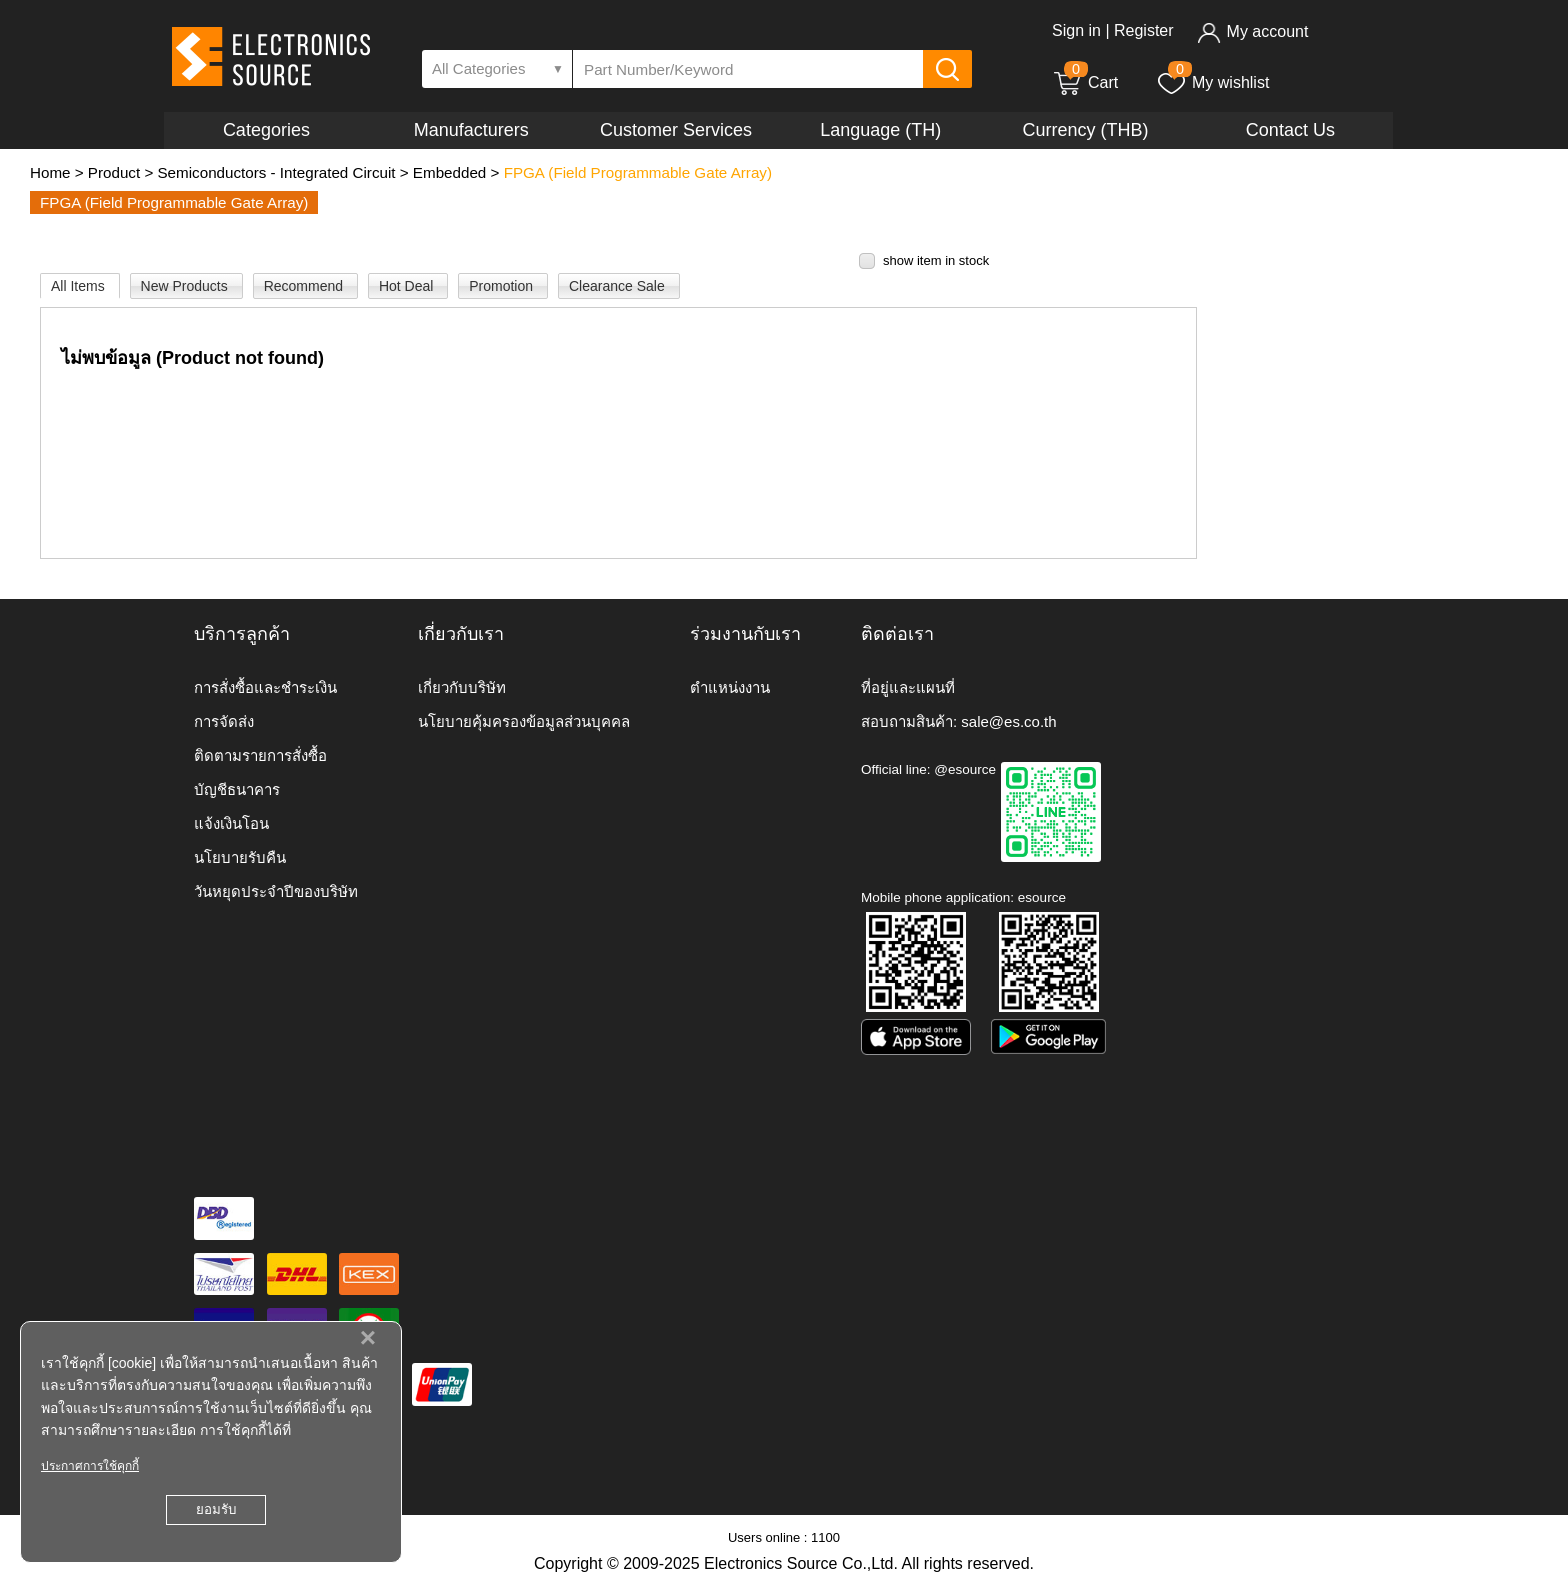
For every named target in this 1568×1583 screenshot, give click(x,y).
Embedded (449, 172)
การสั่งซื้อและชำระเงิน (265, 687)
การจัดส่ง (224, 721)
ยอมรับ (216, 1509)
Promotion (503, 286)
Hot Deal (408, 286)
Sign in (1076, 30)
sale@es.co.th (1008, 721)
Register (1144, 30)
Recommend (305, 286)
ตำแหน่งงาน (730, 687)
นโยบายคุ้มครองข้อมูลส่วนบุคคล (524, 721)
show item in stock (936, 260)
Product (114, 172)
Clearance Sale (619, 286)
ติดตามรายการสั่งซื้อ (260, 755)
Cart (1085, 82)
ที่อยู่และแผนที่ (908, 687)
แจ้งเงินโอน (231, 823)
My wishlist (1212, 82)
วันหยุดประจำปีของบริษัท (276, 891)
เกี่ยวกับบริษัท (462, 687)
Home (50, 172)
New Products (186, 286)
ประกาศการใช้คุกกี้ (90, 1466)
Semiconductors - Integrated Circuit (276, 172)
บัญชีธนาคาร (237, 789)
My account (1252, 31)
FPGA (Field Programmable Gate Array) (638, 172)
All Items (80, 286)
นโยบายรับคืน (240, 857)
